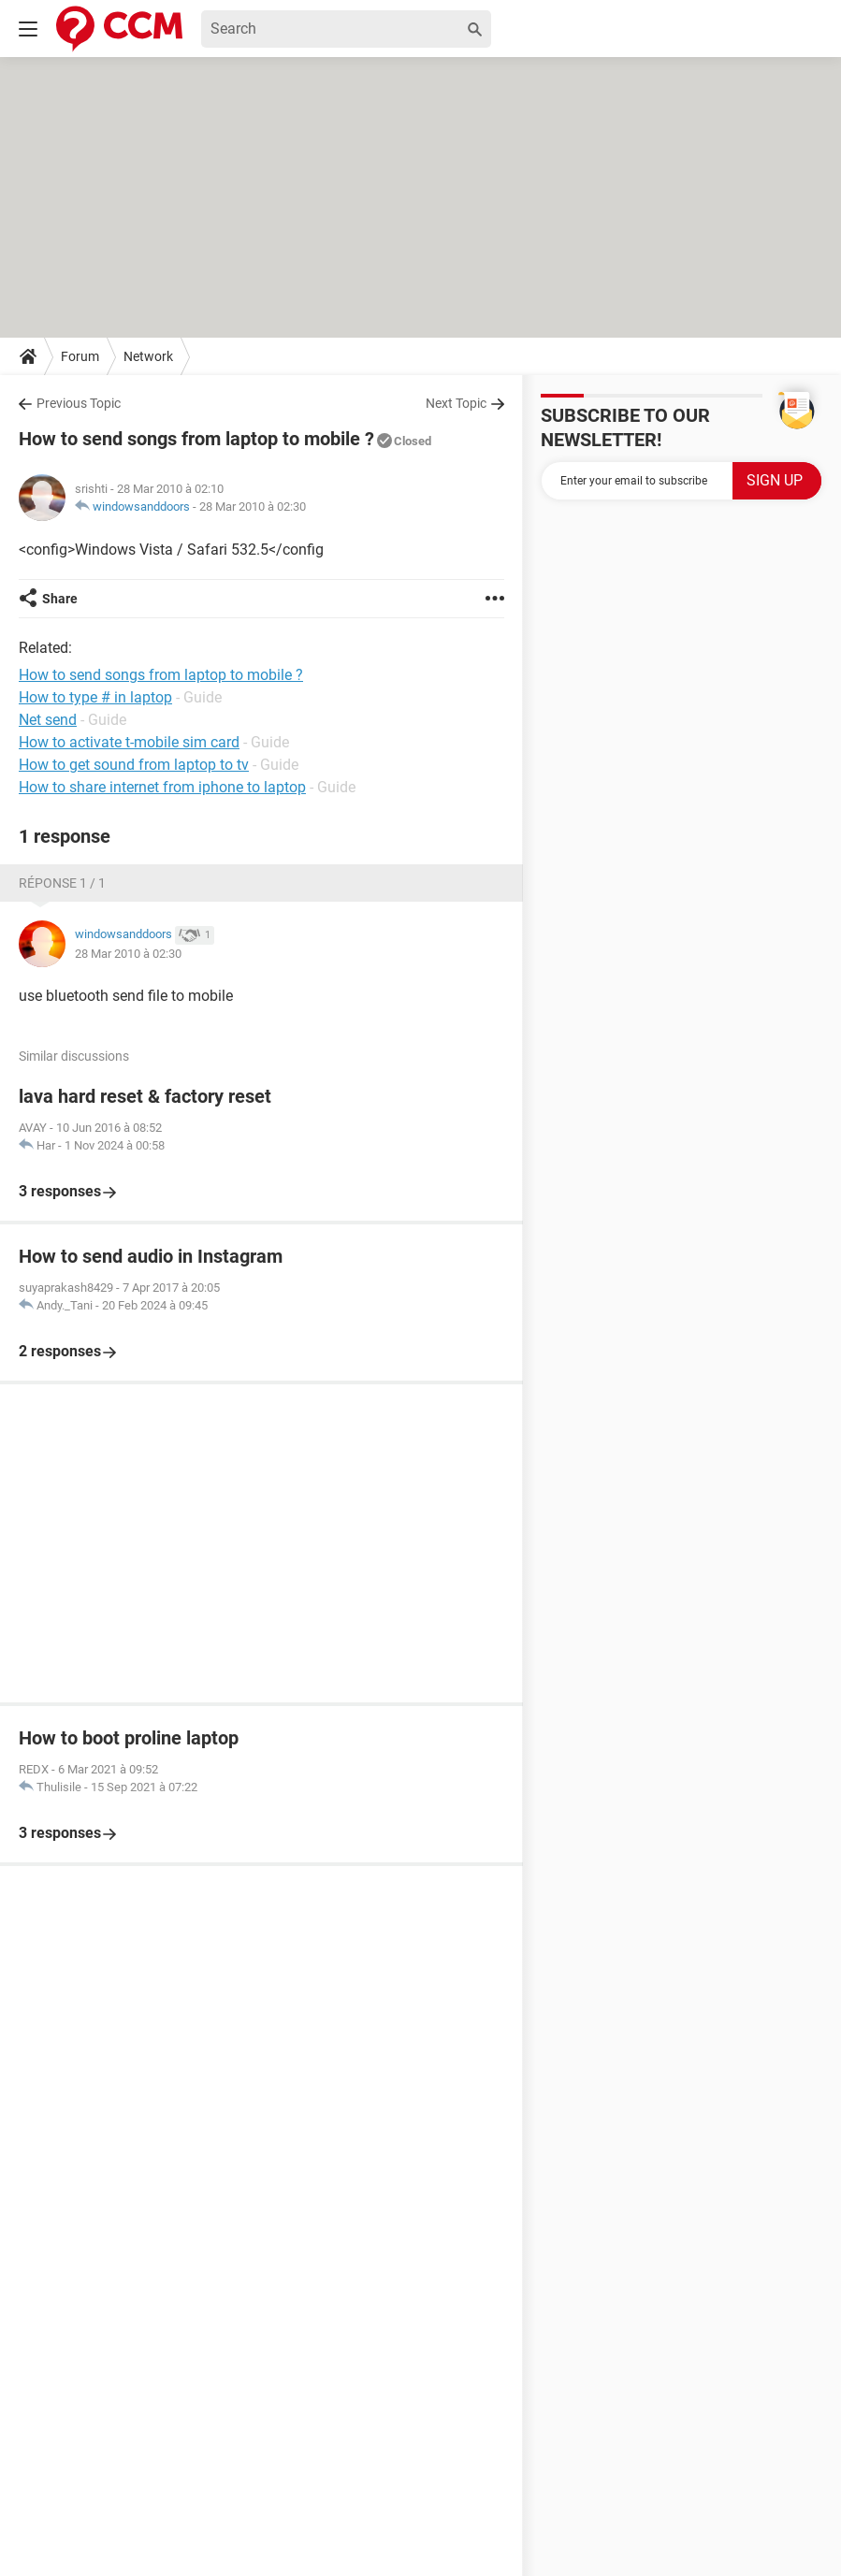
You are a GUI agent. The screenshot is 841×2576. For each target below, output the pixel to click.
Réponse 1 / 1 (62, 883)
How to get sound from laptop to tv (134, 765)
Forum (80, 356)
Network (148, 356)
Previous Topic (78, 403)
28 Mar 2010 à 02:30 (252, 506)
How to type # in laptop (95, 697)
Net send (48, 720)
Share (60, 598)
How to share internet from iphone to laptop (162, 787)
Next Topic (456, 403)
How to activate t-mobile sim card (129, 742)
